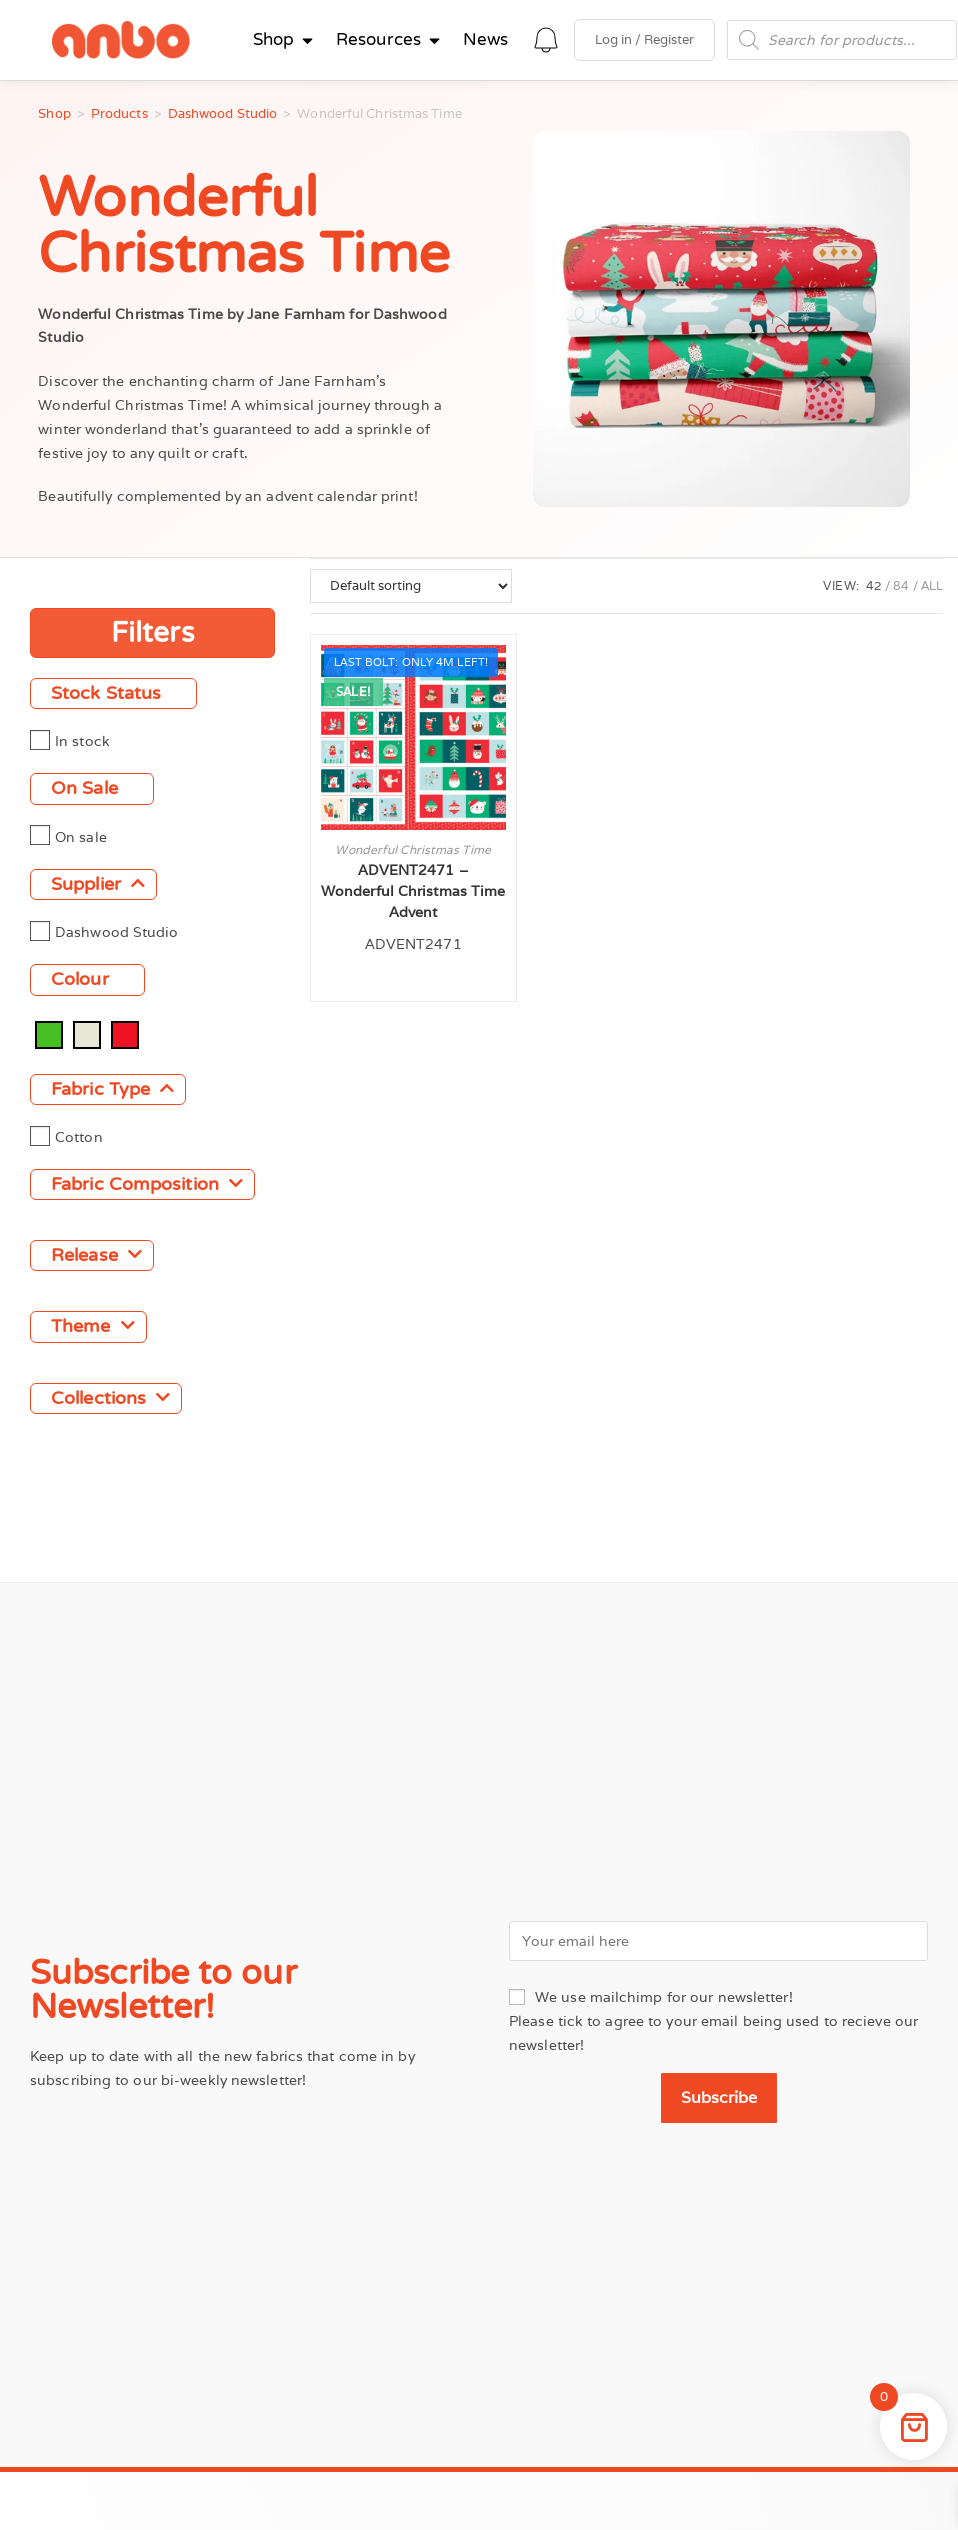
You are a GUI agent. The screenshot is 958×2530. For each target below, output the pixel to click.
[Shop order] (411, 586)
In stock (82, 741)
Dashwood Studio (223, 113)
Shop (54, 113)
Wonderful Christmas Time (412, 849)
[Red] (125, 1033)
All (932, 585)
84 (901, 585)
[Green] (49, 1033)
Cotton (79, 1136)
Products (119, 113)
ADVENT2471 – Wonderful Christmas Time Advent (413, 891)
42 (874, 585)
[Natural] (87, 1033)
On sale (81, 836)
